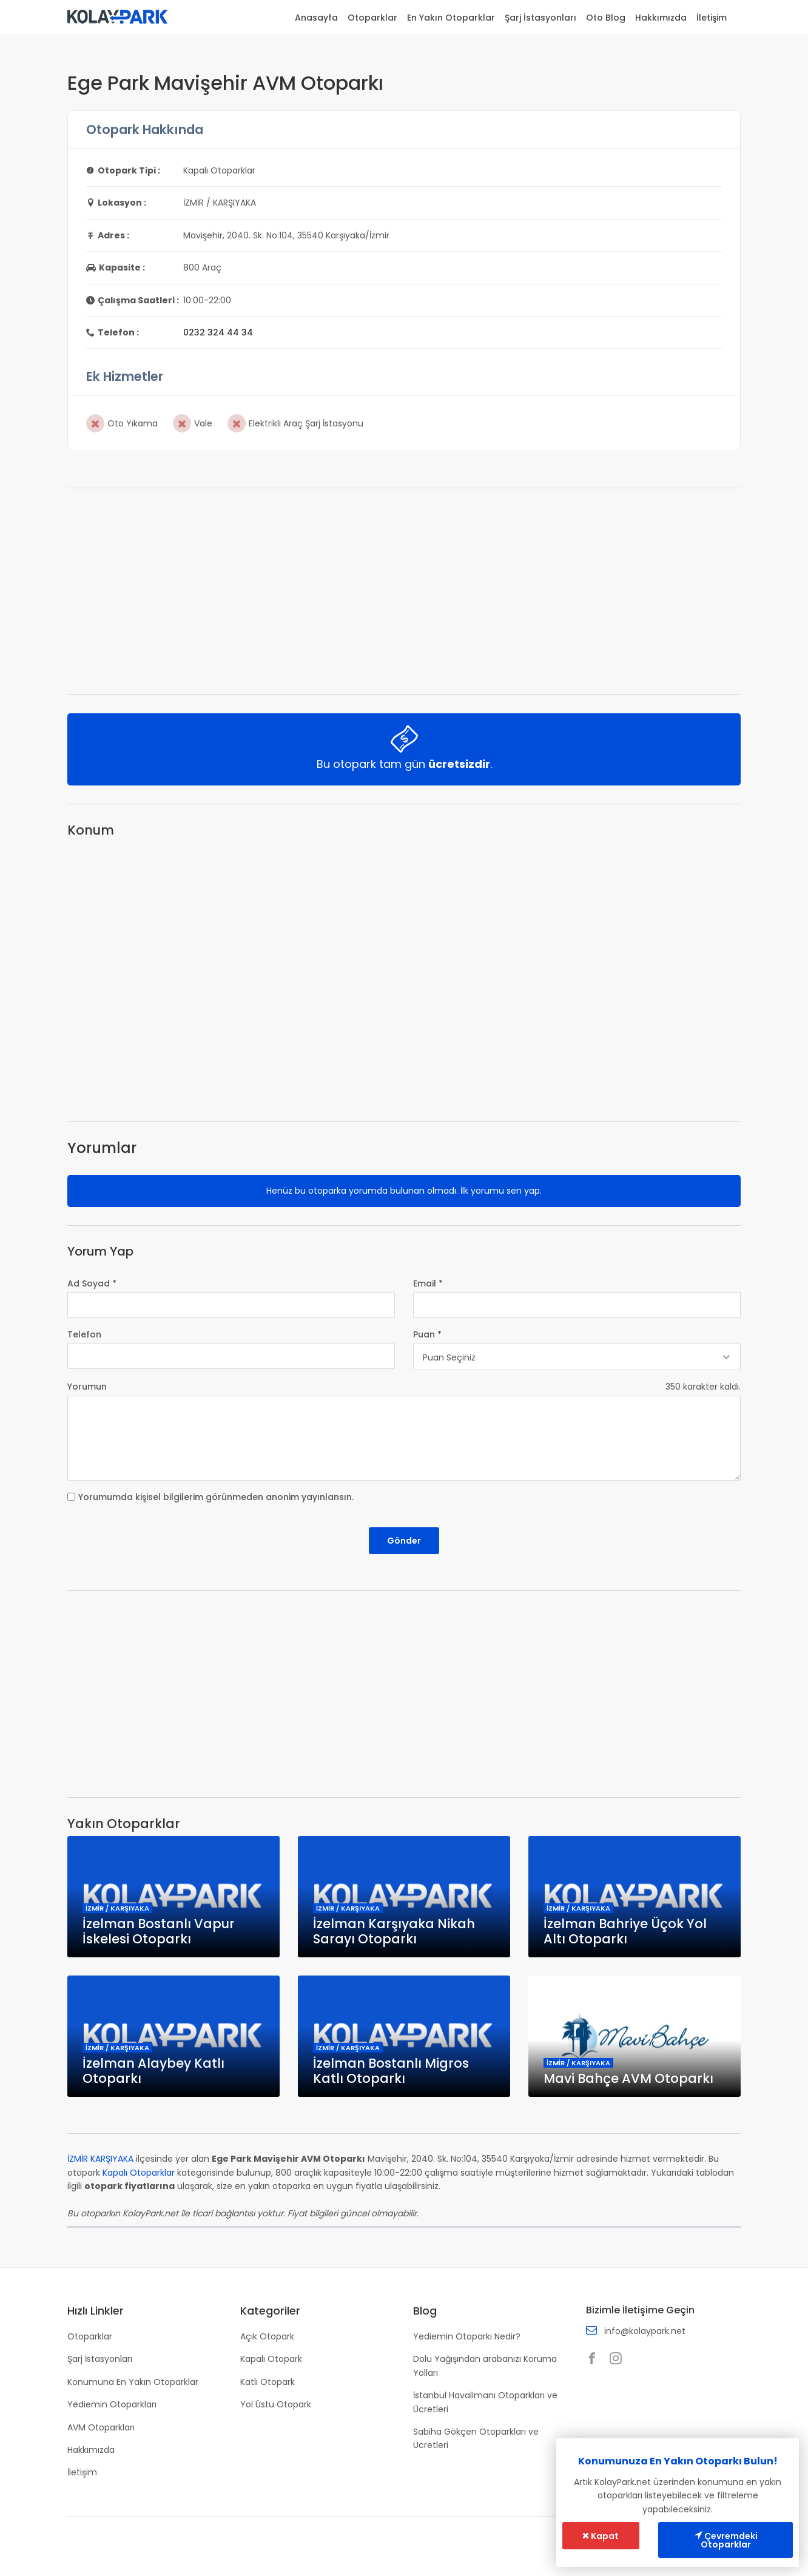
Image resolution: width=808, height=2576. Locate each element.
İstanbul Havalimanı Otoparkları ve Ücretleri (485, 2402)
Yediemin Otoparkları (112, 2404)
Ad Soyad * (91, 1283)
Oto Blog (605, 18)
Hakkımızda (661, 18)
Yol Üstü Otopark (275, 2404)
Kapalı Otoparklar (139, 2173)
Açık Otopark (267, 2336)
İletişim (711, 18)
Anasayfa (316, 18)
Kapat (600, 2536)
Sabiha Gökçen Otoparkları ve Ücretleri (476, 2438)
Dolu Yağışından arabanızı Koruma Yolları (485, 2365)
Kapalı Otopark (271, 2359)
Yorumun (87, 1386)
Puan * (427, 1334)
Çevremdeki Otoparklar (726, 2540)
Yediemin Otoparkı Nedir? (466, 2336)
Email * (428, 1283)
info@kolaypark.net (644, 2331)
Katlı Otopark (267, 2382)
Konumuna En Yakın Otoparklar (132, 2382)
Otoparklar (372, 18)
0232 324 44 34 (218, 332)
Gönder (404, 1541)
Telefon (84, 1334)
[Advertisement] (404, 591)
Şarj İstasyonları (540, 18)
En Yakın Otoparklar (451, 18)
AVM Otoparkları (101, 2427)
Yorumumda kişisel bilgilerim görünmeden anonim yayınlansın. (216, 1497)
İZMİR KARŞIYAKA (100, 2159)
